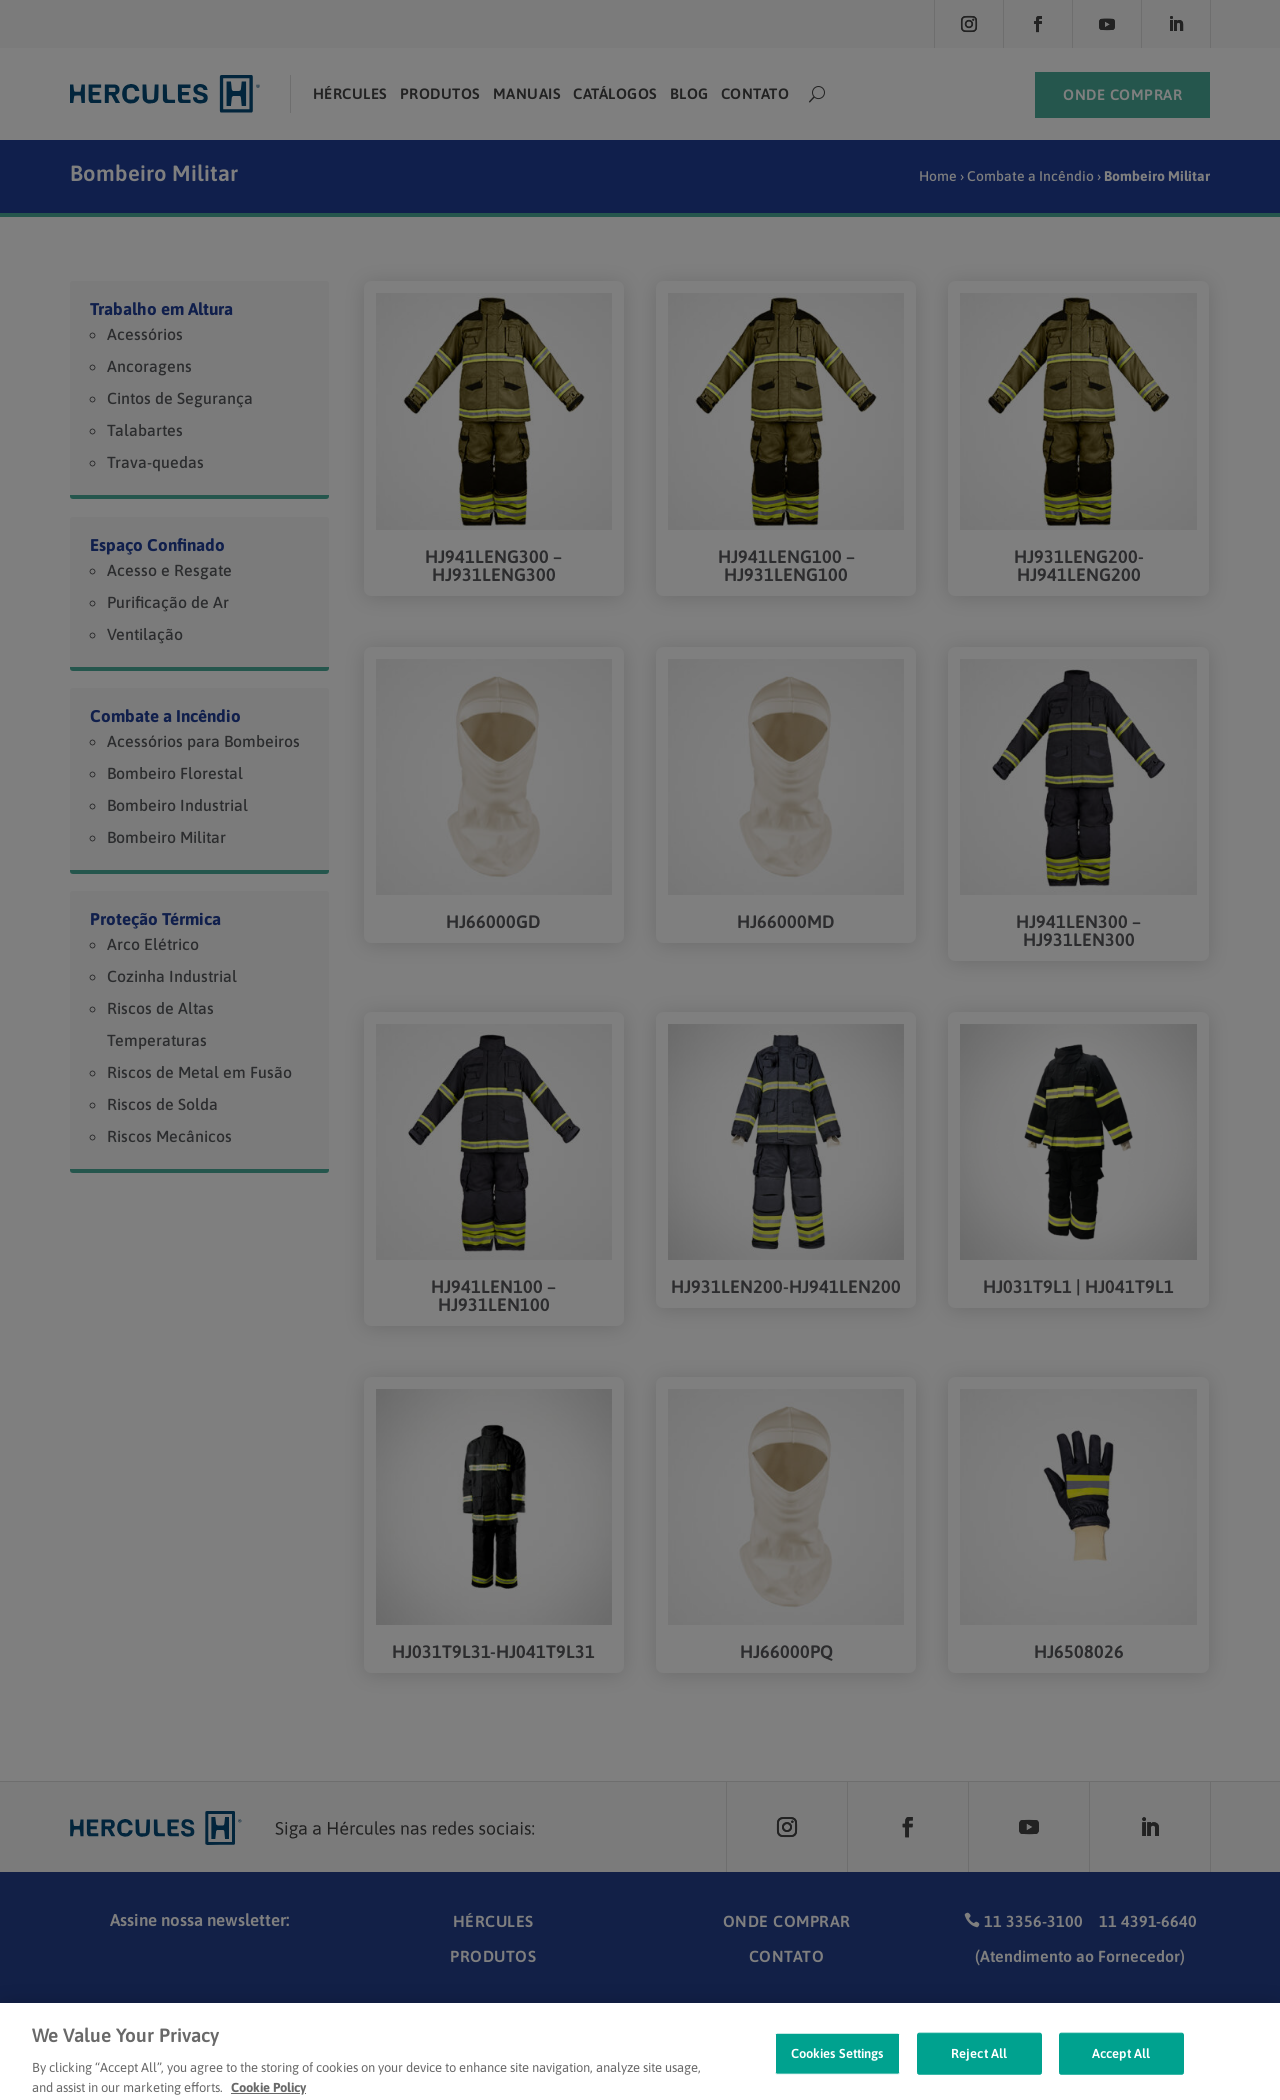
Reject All (979, 2072)
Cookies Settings (837, 2072)
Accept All (1121, 2072)
